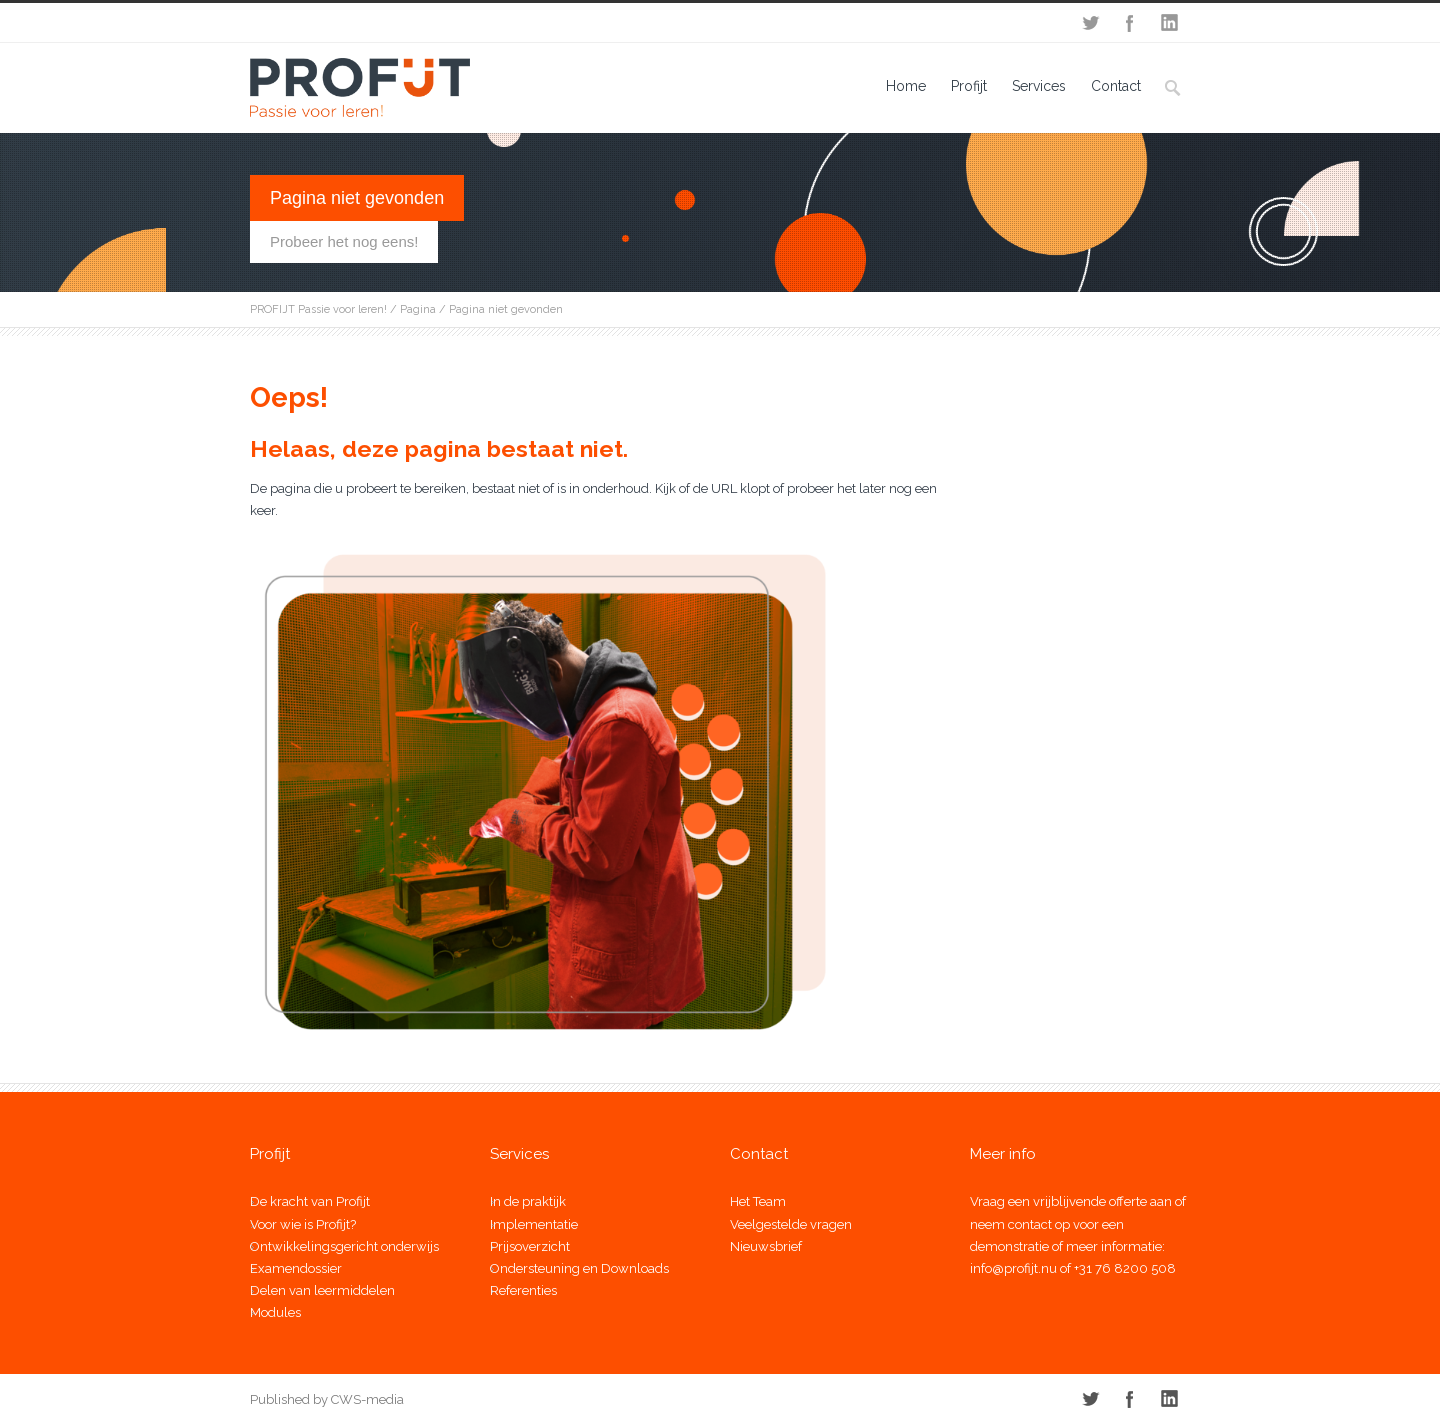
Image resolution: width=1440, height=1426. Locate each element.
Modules (275, 1312)
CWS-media (366, 1399)
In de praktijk (528, 1201)
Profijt (969, 86)
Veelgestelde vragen (791, 1224)
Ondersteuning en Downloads (579, 1268)
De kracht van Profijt (310, 1201)
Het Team (758, 1201)
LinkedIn (1170, 23)
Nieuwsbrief (766, 1246)
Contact (1116, 86)
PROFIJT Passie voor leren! (318, 309)
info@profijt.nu (1013, 1268)
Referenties (523, 1290)
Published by (289, 1399)
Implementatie (534, 1224)
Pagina (418, 309)
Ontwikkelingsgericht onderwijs (344, 1246)
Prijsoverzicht (530, 1246)
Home (906, 86)
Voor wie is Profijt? (303, 1224)
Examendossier (296, 1268)
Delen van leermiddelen (322, 1290)
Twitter (1090, 23)
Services (1039, 86)
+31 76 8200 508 (1125, 1268)
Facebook (1130, 23)
